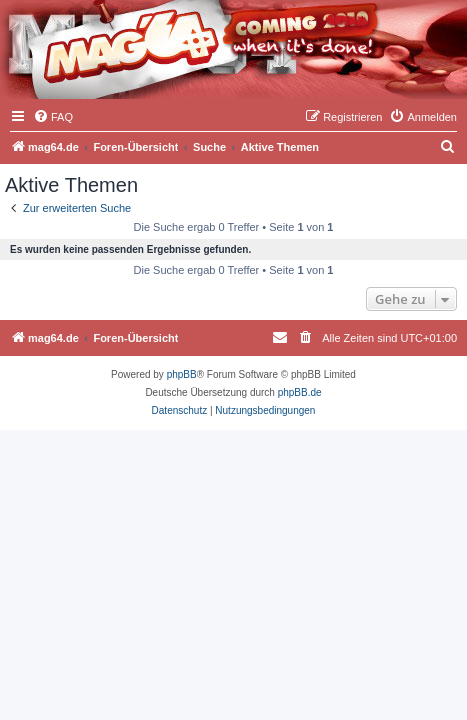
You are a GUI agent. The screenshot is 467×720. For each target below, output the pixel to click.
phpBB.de (300, 392)
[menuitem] (53, 117)
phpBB (182, 374)
